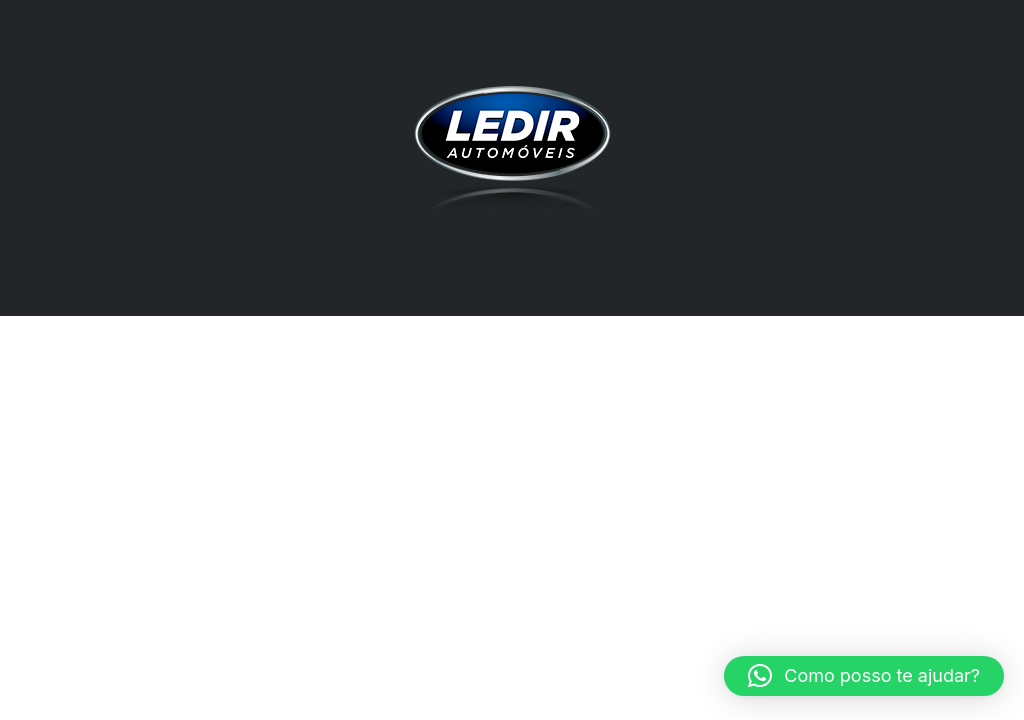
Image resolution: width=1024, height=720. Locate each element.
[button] (864, 676)
